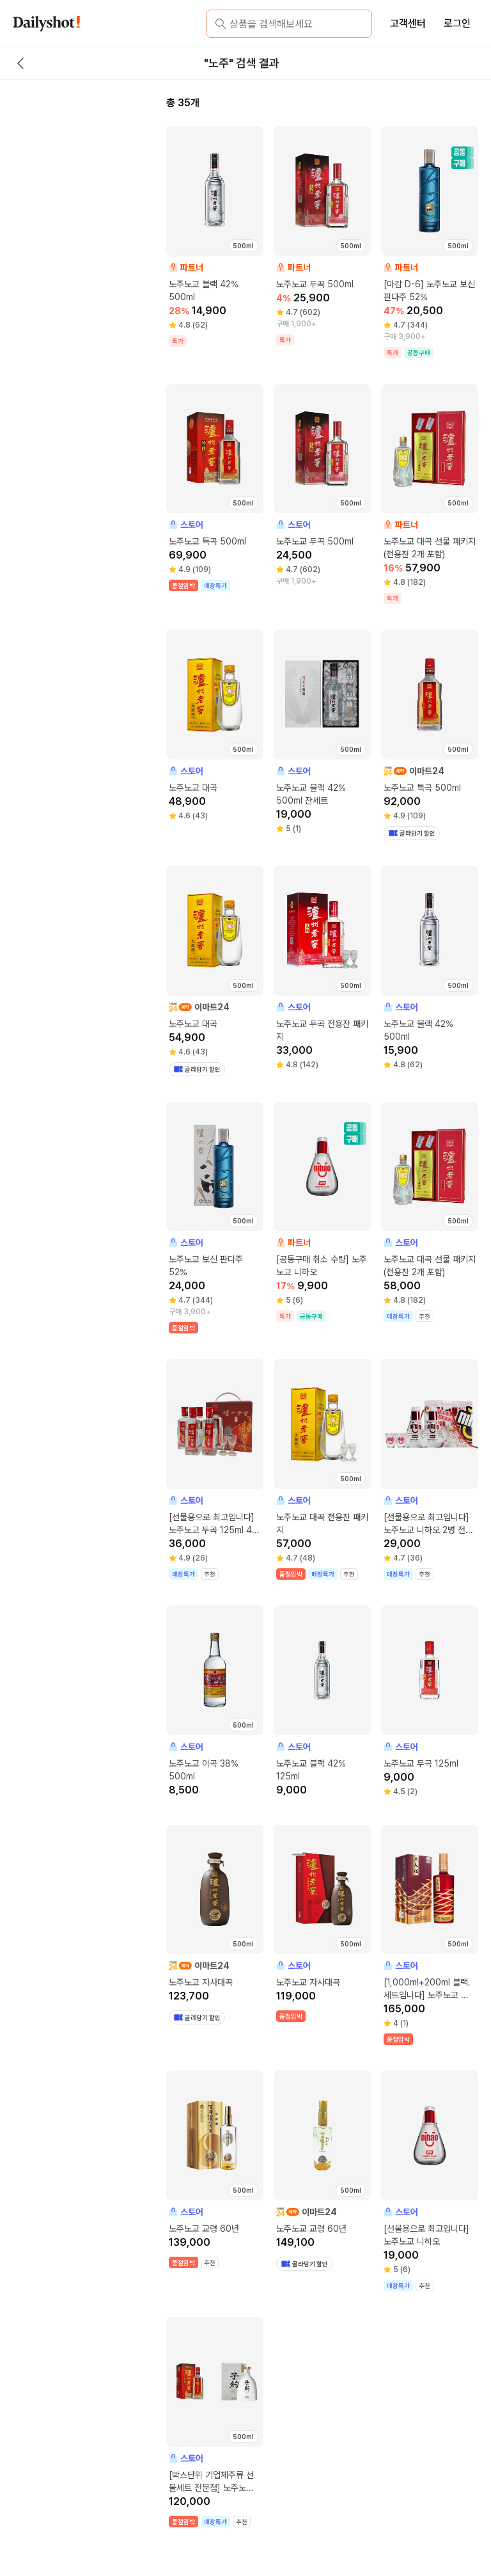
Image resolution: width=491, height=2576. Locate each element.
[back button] (20, 63)
